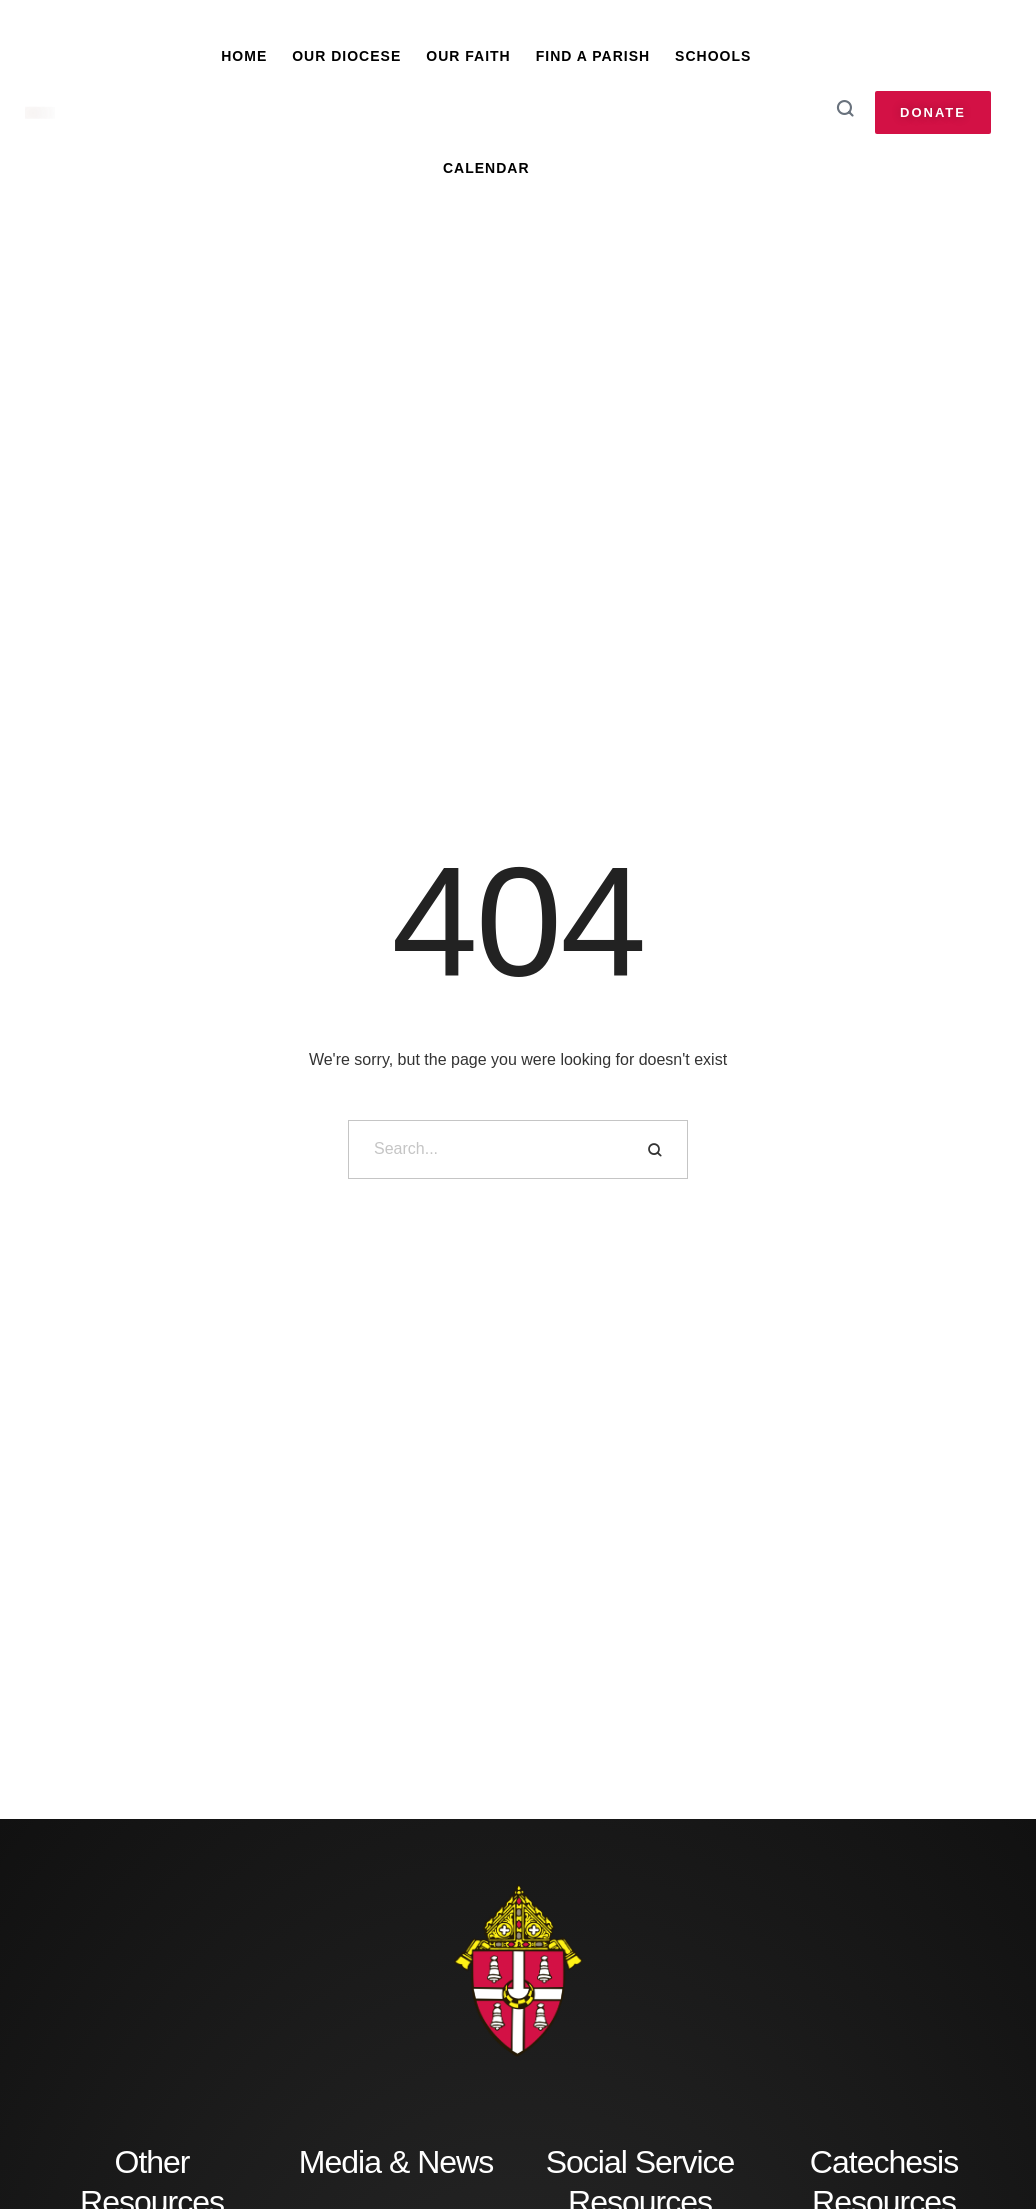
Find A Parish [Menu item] (593, 56)
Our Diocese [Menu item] (346, 56)
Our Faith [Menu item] (468, 56)
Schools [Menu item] (713, 56)
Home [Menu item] (244, 56)
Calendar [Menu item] (486, 168)
